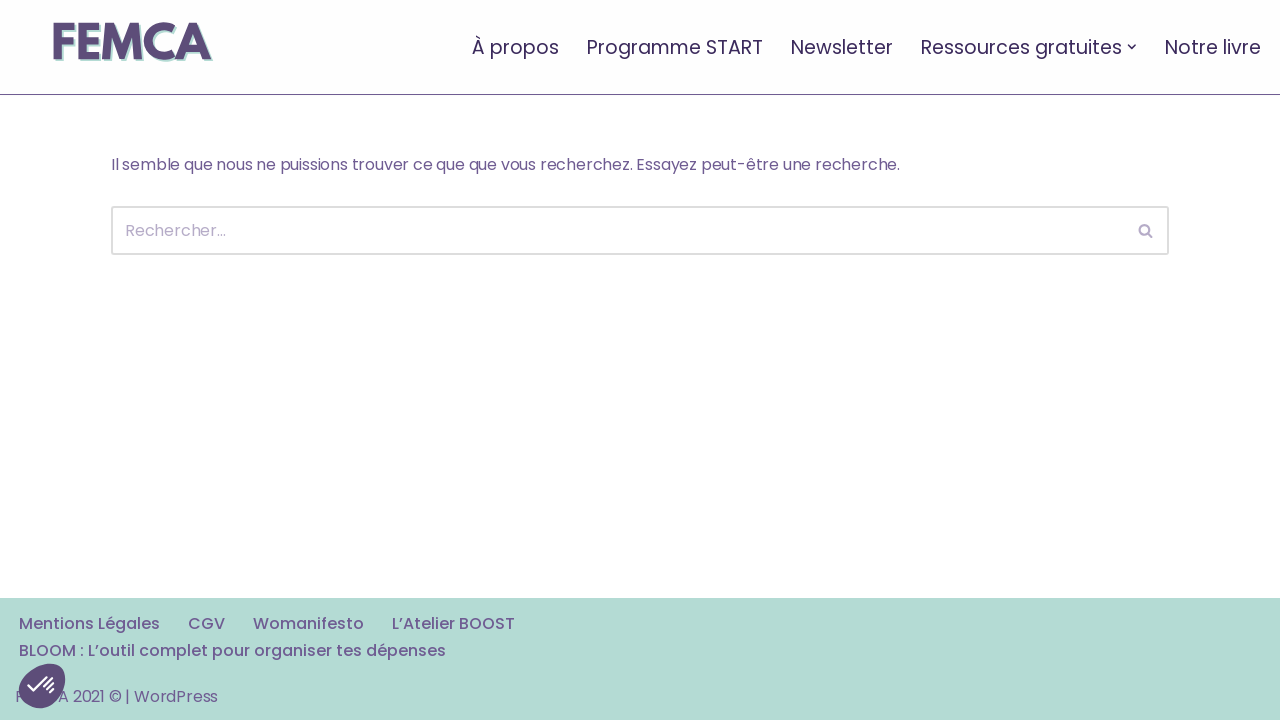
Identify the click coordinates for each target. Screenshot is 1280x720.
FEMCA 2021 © (68, 696)
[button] (1132, 47)
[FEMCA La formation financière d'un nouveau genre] (130, 47)
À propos (515, 46)
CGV (206, 623)
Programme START (675, 46)
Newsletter (842, 46)
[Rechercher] (617, 230)
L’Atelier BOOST (453, 623)
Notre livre (1213, 46)
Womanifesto (308, 623)
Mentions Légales (89, 623)
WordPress (176, 696)
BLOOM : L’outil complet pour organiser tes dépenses (232, 650)
